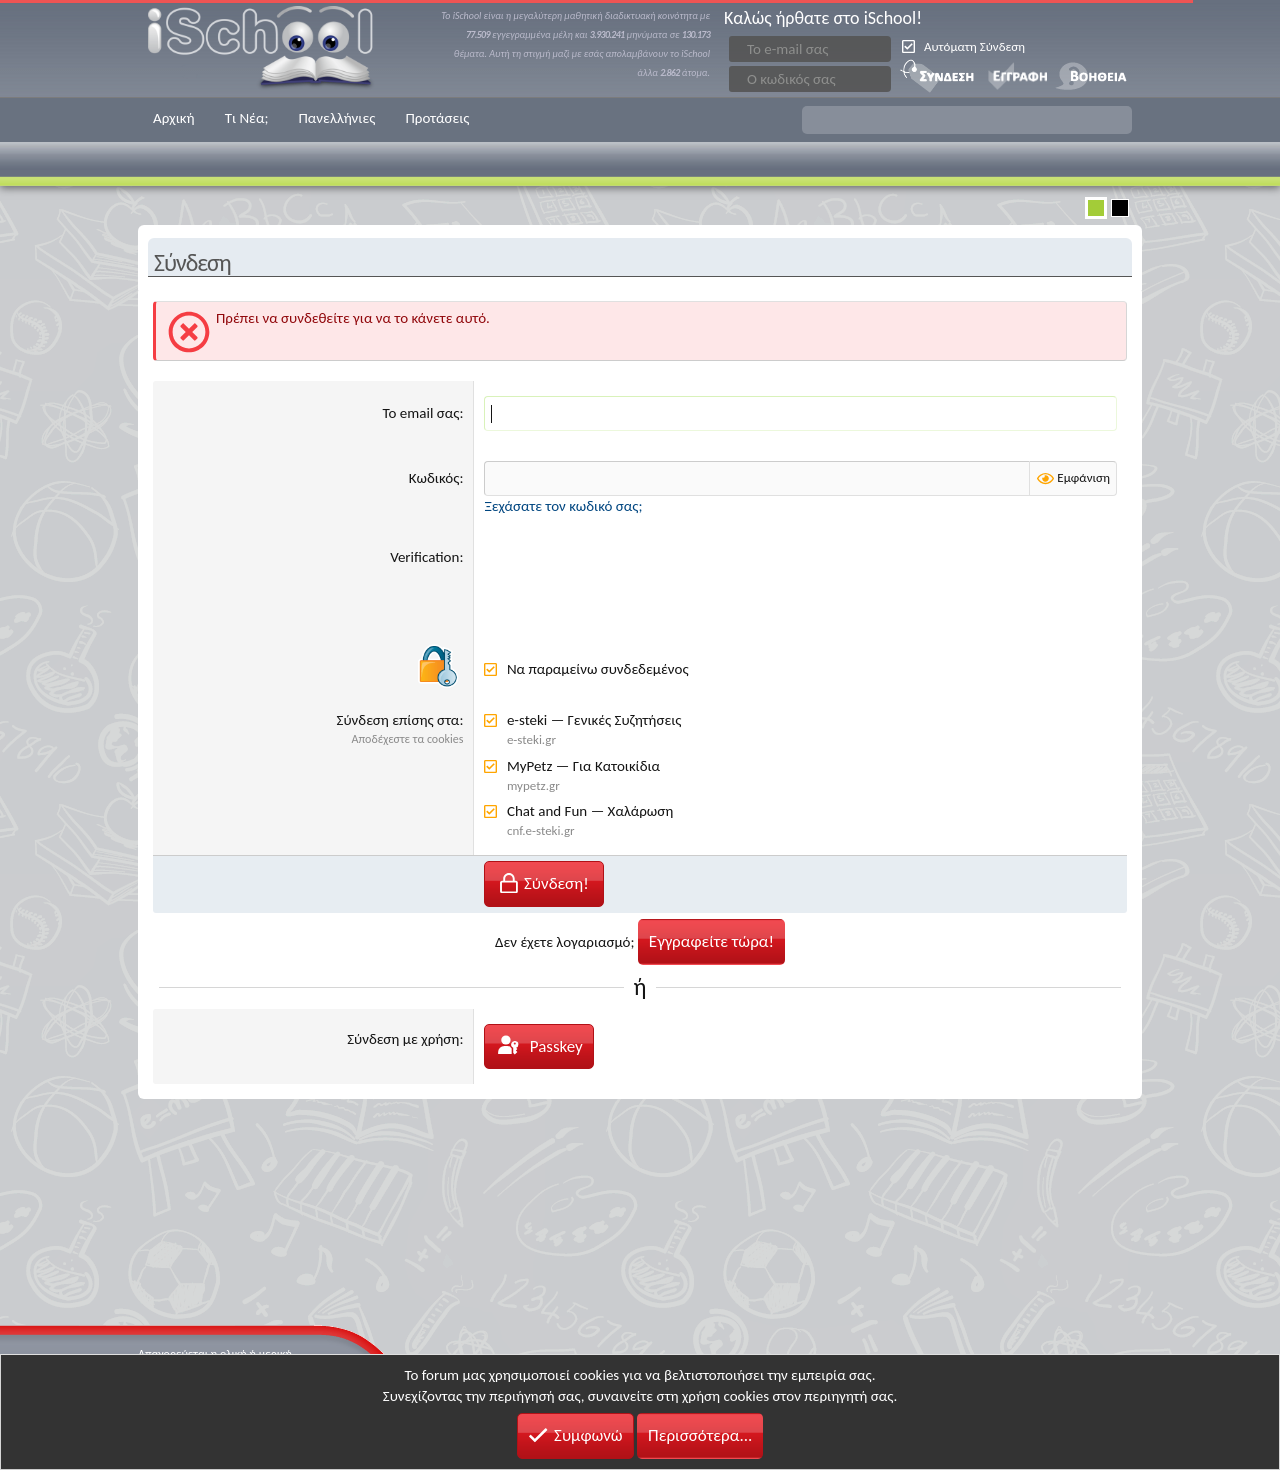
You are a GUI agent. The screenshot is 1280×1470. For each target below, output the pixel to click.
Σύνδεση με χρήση (403, 1039)
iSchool (273, 48)
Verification (424, 557)
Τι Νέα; (247, 118)
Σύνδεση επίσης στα (398, 720)
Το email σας (421, 413)
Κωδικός (434, 478)
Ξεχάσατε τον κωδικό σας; (563, 506)
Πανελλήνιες (336, 118)
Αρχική (174, 118)
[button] (967, 120)
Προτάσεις (437, 118)
